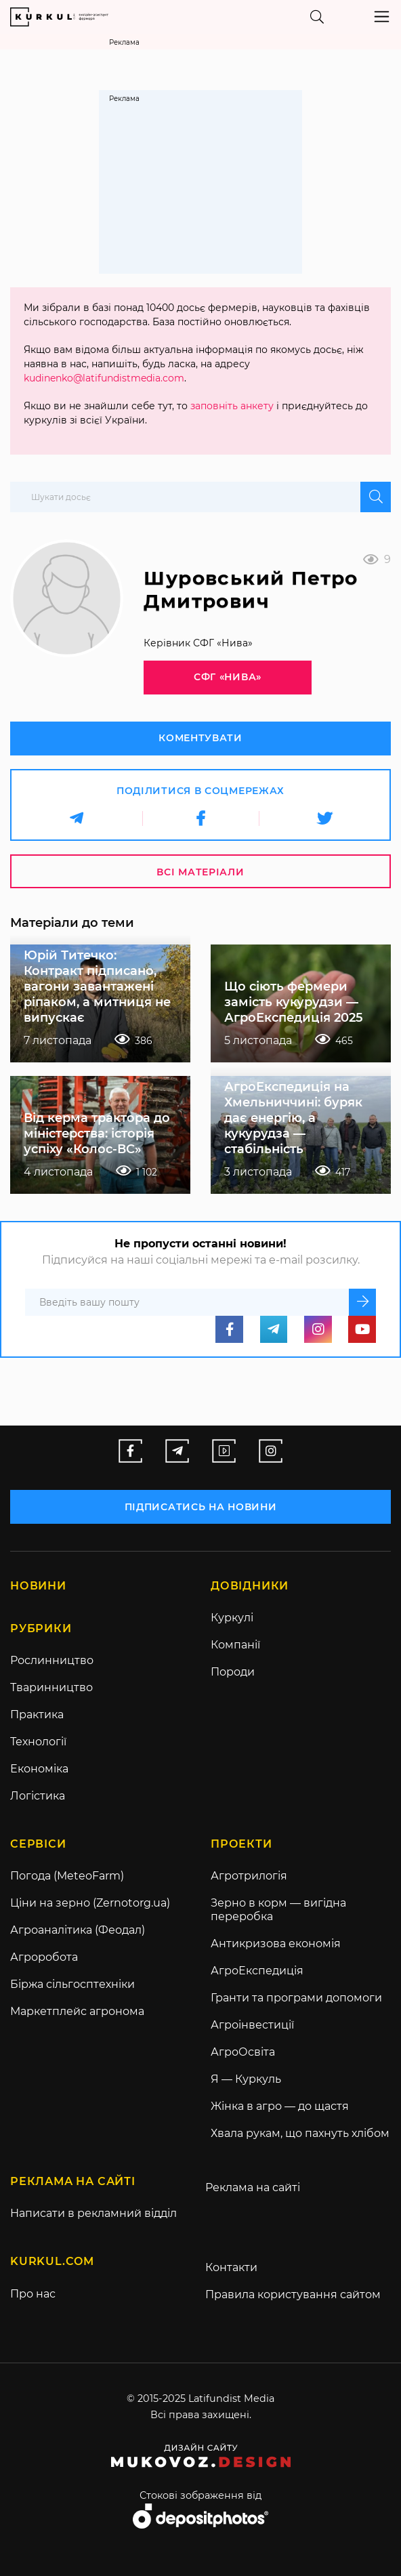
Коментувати (200, 738)
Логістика (37, 1796)
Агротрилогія (249, 1876)
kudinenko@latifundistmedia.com (104, 378)
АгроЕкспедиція (257, 1971)
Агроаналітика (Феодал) (77, 1930)
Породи (233, 1672)
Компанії (235, 1645)
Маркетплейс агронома (77, 2012)
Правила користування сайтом (293, 2295)
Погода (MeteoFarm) (67, 1876)
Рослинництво (51, 1661)
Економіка (39, 1769)
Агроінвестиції (252, 2025)
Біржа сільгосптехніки (72, 1984)
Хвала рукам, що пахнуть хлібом (300, 2133)
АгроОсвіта (243, 2052)
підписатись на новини (201, 1507)
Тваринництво (51, 1688)
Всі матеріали (200, 872)
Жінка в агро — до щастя (280, 2106)
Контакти (231, 2268)
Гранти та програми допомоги (296, 1998)
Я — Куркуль (246, 2079)
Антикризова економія (276, 1944)
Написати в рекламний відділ (93, 2213)
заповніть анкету (232, 406)
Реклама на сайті (252, 2188)
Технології (38, 1742)
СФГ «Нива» (227, 677)
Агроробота (44, 1957)
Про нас (33, 2293)
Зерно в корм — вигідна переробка (278, 1910)
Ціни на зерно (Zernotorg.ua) (90, 1903)
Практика (37, 1715)
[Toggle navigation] (382, 16)
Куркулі (232, 1618)
